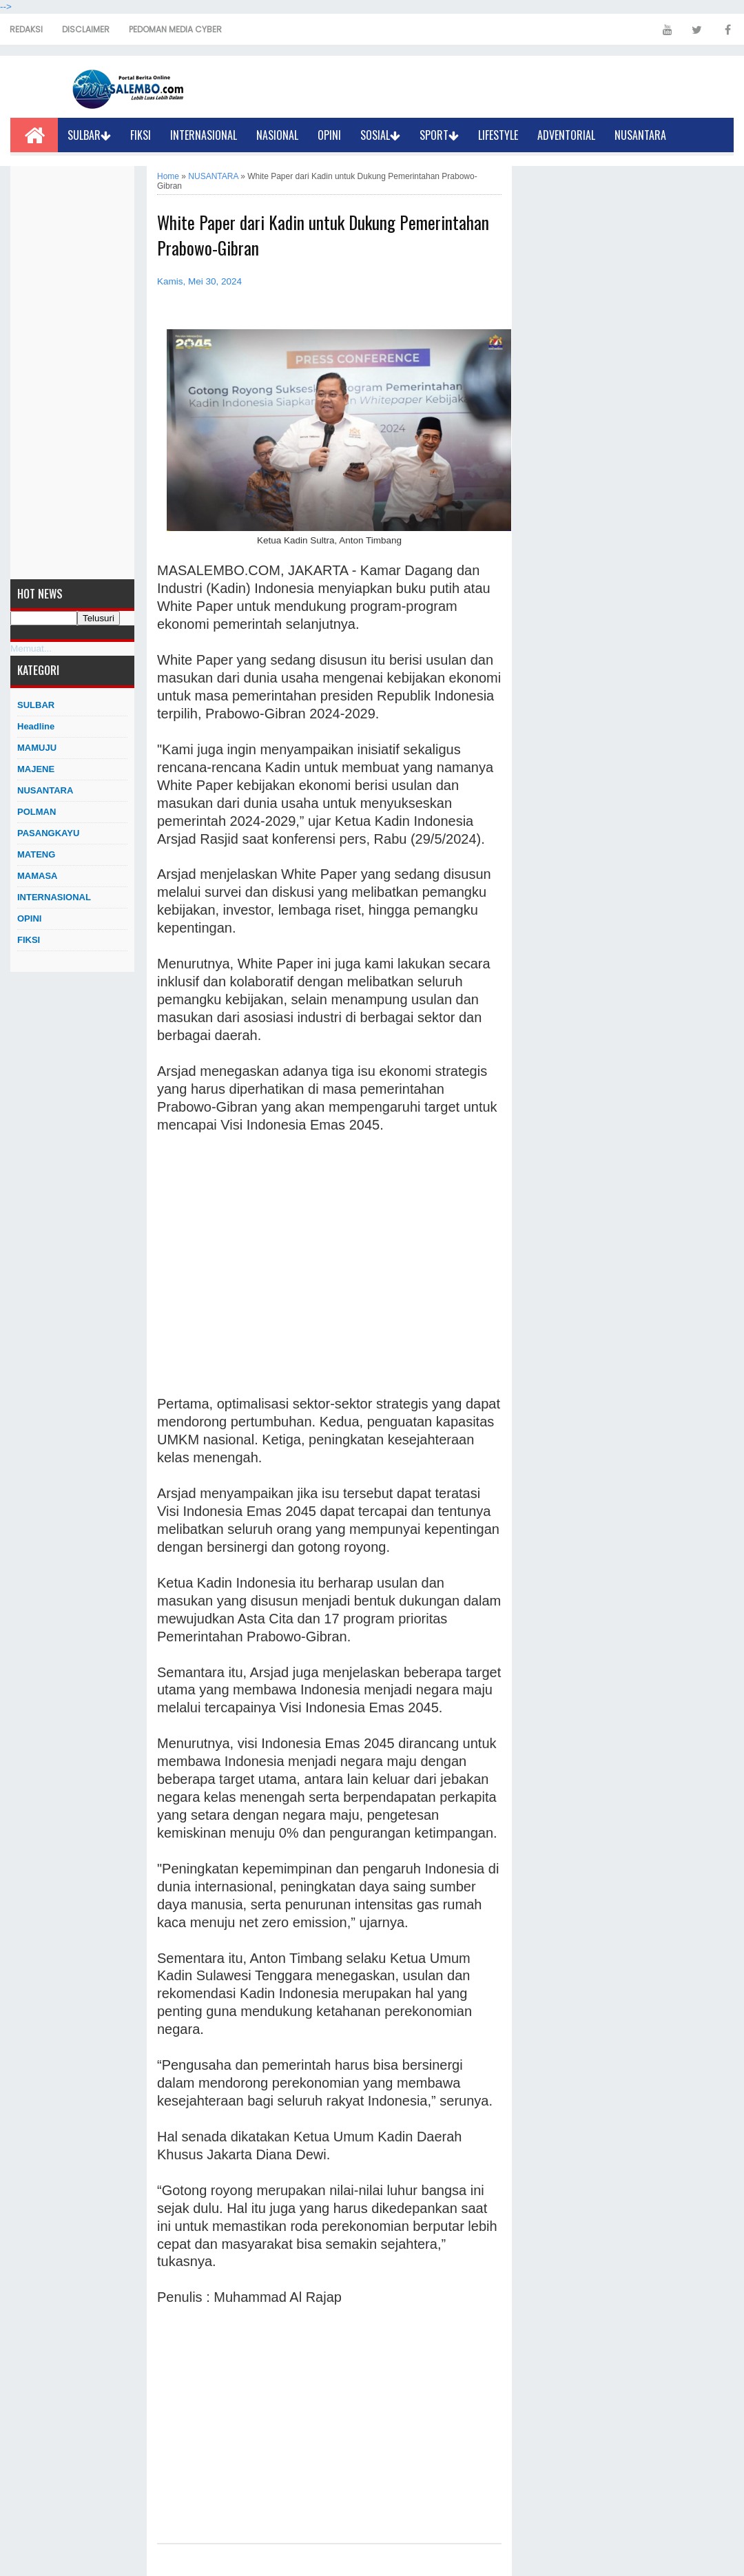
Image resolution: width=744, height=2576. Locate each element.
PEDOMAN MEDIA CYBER (175, 29)
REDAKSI (26, 29)
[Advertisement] (72, 372)
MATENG (36, 854)
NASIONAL (277, 135)
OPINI (329, 135)
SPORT (439, 135)
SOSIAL (380, 135)
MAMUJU (36, 747)
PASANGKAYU (48, 833)
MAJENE (35, 769)
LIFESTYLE (498, 135)
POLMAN (36, 812)
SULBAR (89, 135)
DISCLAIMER (86, 29)
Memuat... (31, 648)
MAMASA (37, 876)
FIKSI (140, 135)
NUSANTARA (640, 135)
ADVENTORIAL (566, 135)
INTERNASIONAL (203, 135)
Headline (35, 726)
